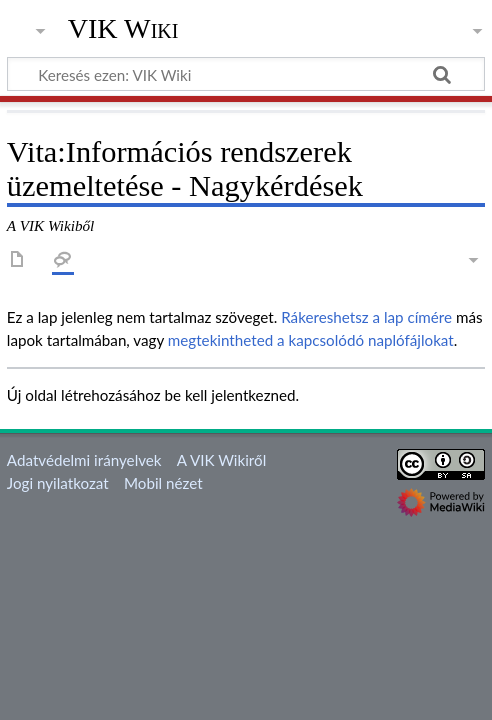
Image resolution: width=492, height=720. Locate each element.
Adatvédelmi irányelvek (84, 460)
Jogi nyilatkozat (58, 483)
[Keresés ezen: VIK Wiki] (246, 74)
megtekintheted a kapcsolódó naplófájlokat (311, 340)
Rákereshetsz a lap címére (366, 317)
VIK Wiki (123, 29)
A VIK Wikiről (221, 460)
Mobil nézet (163, 483)
